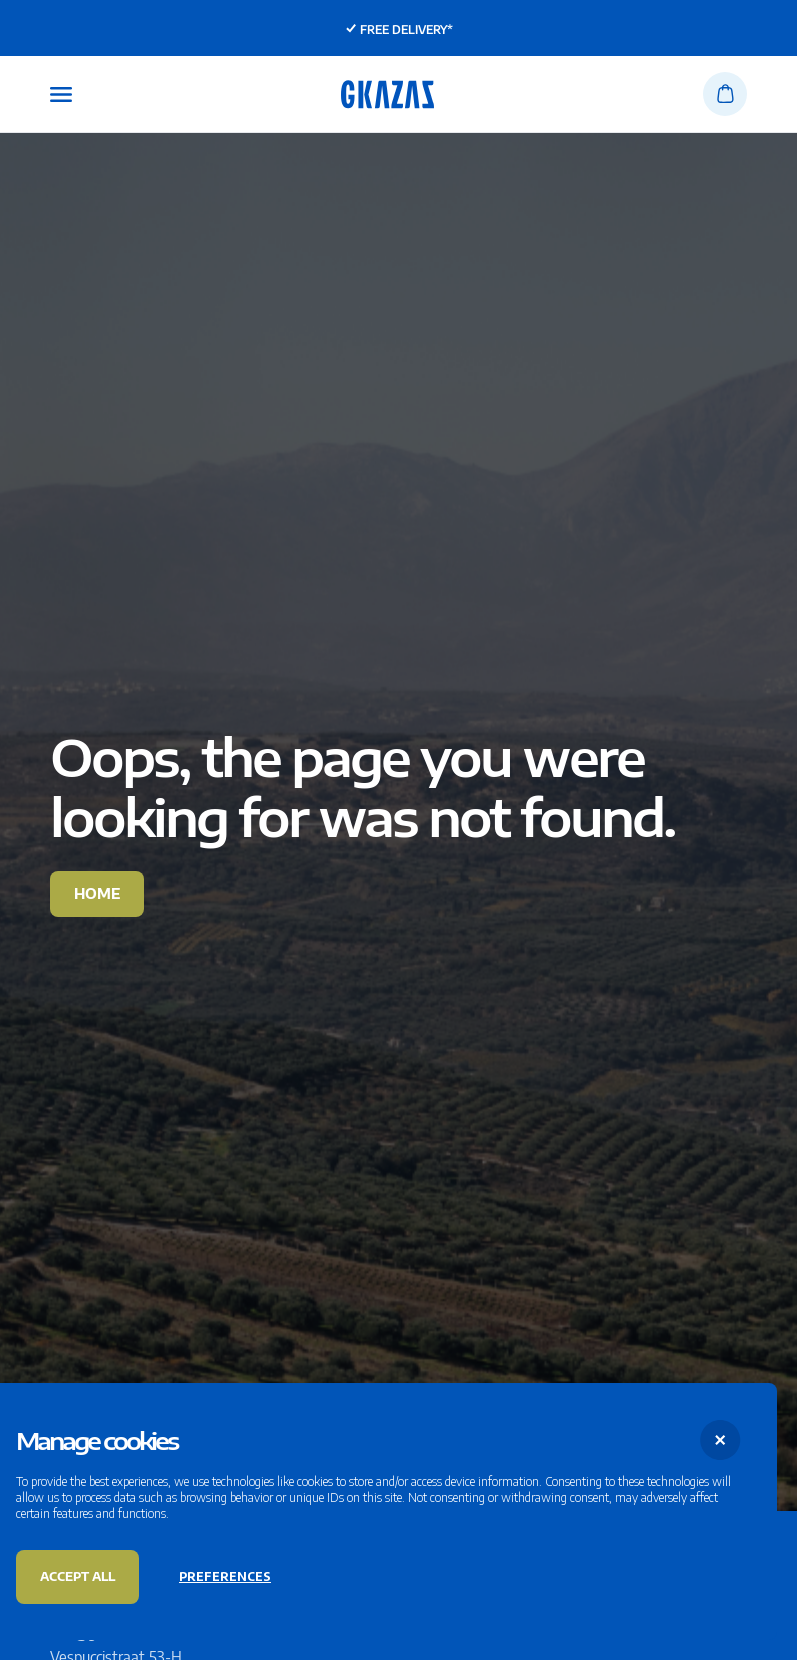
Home (97, 893)
